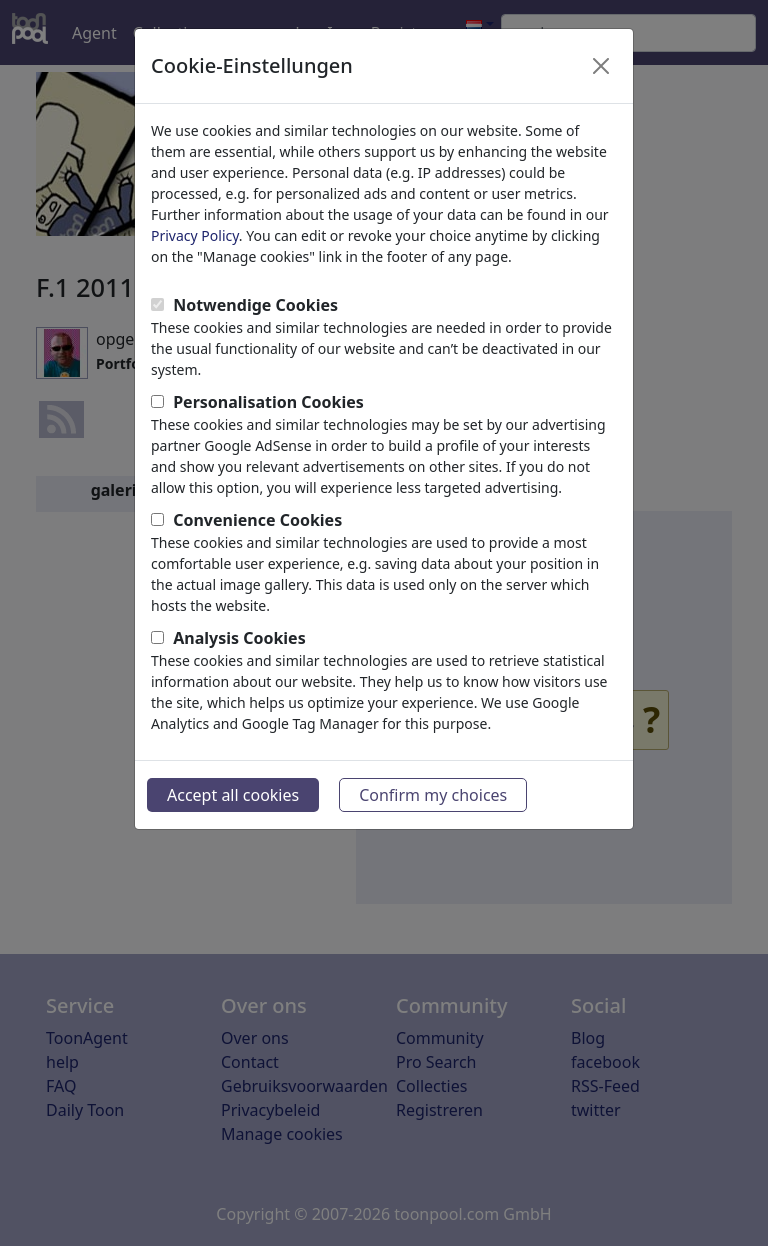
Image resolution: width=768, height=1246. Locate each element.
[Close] (601, 66)
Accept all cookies (233, 795)
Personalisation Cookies (268, 402)
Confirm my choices (433, 795)
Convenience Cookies (257, 520)
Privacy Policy (195, 235)
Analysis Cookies (239, 638)
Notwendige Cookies (255, 305)
